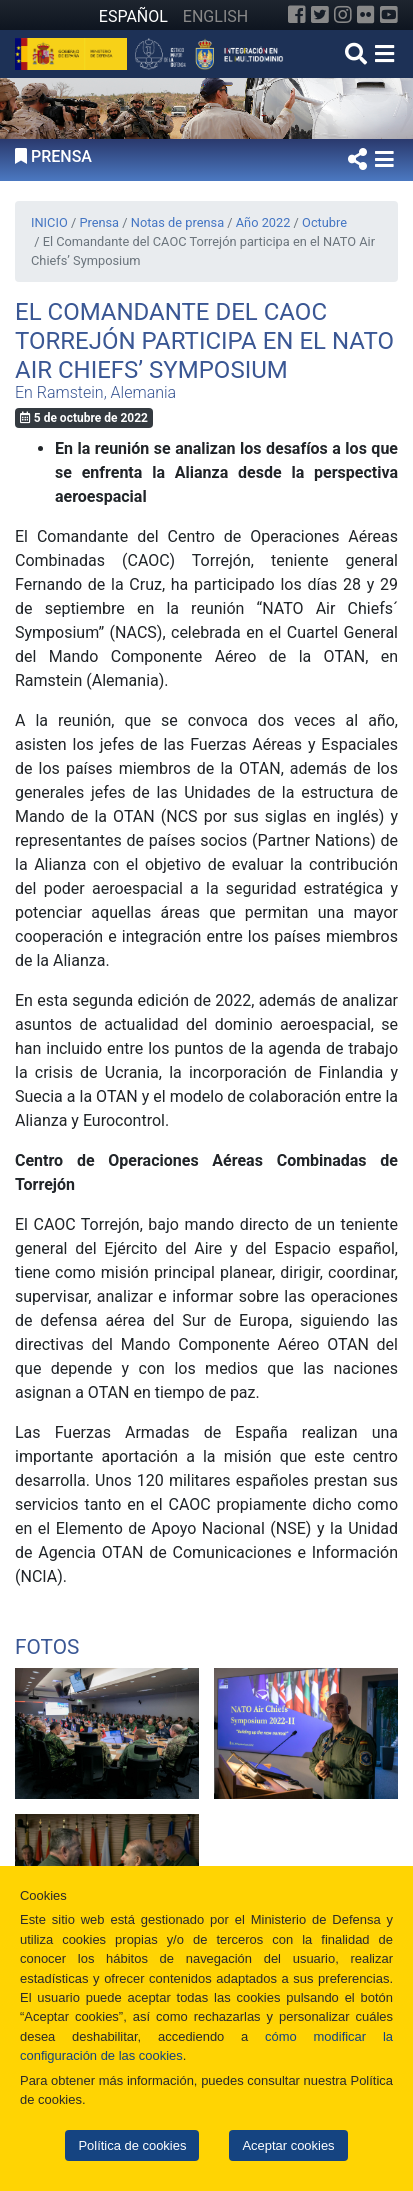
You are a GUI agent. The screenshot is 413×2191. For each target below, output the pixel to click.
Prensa (99, 222)
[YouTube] (389, 15)
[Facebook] (297, 15)
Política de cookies (132, 2145)
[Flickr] (366, 15)
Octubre (324, 222)
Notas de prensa (177, 222)
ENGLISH (215, 16)
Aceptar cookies (288, 2145)
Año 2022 (263, 222)
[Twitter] (320, 15)
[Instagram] (343, 15)
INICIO (49, 222)
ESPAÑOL (133, 16)
